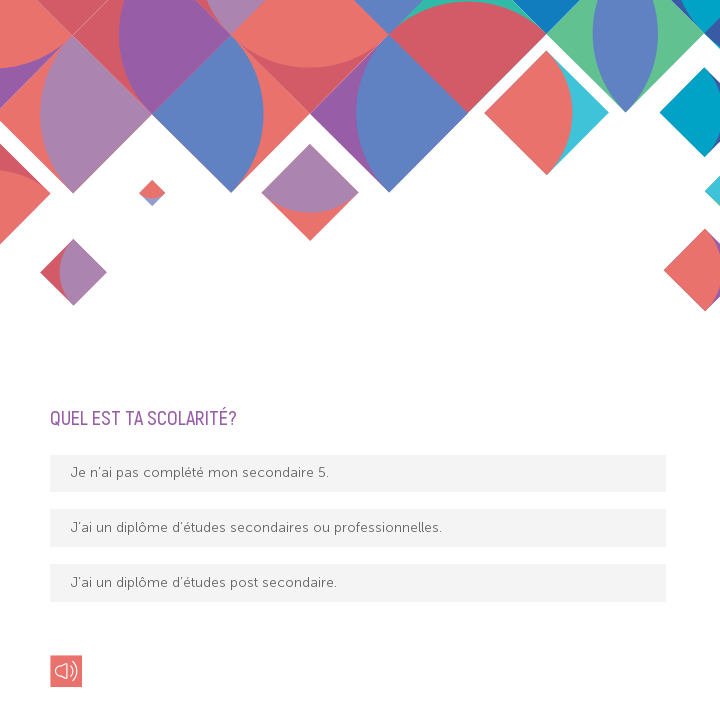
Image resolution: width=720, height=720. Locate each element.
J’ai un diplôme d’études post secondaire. (204, 582)
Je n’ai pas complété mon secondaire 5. (200, 472)
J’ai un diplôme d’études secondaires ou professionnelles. (256, 527)
